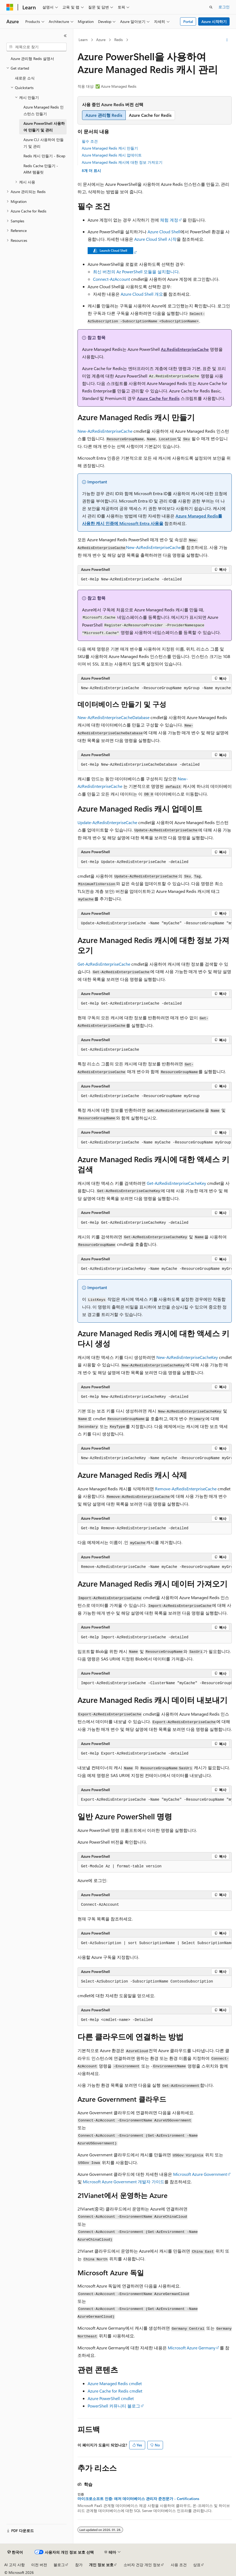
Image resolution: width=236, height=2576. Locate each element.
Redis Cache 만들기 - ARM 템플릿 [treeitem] (40, 169)
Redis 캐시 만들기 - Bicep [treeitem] (44, 155)
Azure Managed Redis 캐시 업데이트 (112, 155)
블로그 (59, 2564)
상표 (197, 2564)
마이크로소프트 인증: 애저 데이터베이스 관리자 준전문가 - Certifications (138, 2498)
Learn (83, 39)
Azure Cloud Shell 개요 (142, 294)
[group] (155, 688)
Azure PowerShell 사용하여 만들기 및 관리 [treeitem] (44, 127)
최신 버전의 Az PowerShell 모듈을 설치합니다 (136, 271)
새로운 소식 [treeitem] (25, 78)
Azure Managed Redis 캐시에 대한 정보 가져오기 (122, 162)
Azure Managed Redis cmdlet (115, 2383)
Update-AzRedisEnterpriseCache (107, 822)
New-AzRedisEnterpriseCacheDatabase (113, 717)
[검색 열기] (211, 7)
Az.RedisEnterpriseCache (185, 349)
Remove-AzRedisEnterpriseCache (186, 1488)
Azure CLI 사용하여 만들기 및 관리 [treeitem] (43, 143)
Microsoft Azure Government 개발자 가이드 (123, 2181)
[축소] (65, 36)
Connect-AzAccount (111, 279)
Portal (188, 21)
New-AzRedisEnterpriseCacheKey (187, 1357)
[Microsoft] (9, 7)
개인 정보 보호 (101, 2564)
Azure (100, 39)
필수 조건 (90, 141)
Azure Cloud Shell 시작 (155, 239)
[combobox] (36, 47)
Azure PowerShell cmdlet (111, 2398)
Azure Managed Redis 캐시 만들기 (110, 148)
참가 (79, 2564)
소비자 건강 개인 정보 (142, 2564)
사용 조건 (179, 2564)
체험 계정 (169, 220)
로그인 (224, 6)
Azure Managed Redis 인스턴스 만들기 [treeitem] (43, 110)
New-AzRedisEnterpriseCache (105, 431)
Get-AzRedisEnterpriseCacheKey (176, 1183)
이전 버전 (39, 2564)
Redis (118, 39)
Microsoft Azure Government (200, 2174)
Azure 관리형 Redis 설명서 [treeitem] (32, 58)
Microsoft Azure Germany (191, 2347)
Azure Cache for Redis (158, 398)
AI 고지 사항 (14, 2564)
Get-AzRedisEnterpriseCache (104, 964)
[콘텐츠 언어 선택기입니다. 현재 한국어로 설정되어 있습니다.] (15, 2552)
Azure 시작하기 (214, 21)
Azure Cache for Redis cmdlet (115, 2391)
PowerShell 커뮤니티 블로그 (114, 2406)
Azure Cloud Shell (164, 231)
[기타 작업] (227, 40)
